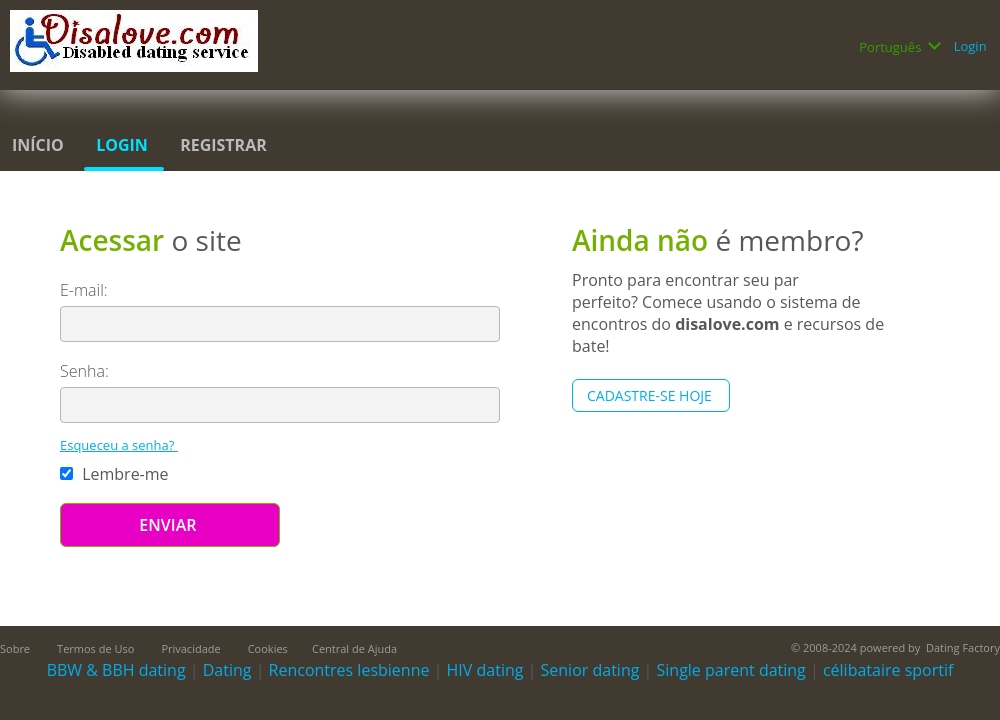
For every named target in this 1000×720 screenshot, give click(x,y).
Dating (227, 670)
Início (40, 145)
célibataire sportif (888, 670)
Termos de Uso (97, 648)
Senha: (86, 371)
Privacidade (192, 648)
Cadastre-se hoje (651, 395)
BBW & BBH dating (116, 670)
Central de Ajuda (354, 648)
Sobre (16, 648)
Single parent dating (731, 670)
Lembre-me (116, 474)
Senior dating (590, 670)
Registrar (225, 145)
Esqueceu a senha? (119, 445)
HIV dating (485, 670)
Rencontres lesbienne (349, 670)
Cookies (268, 648)
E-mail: (86, 290)
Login (972, 46)
